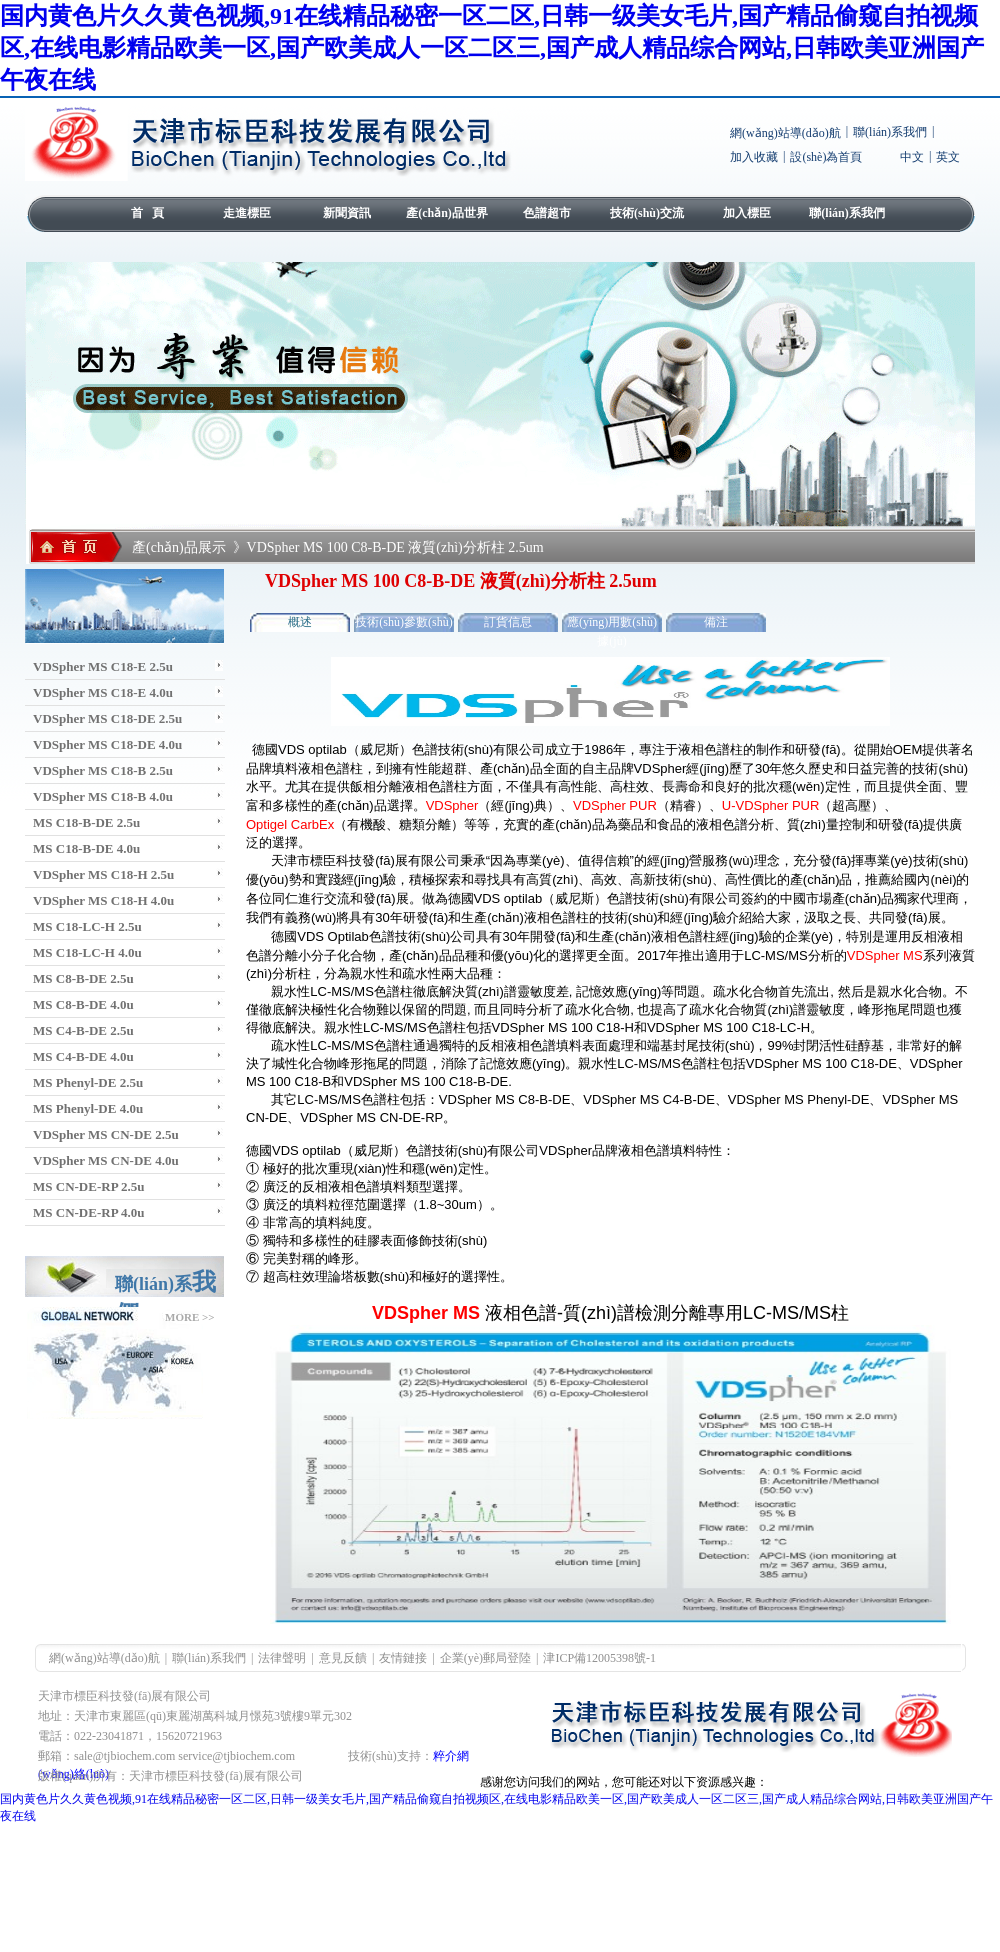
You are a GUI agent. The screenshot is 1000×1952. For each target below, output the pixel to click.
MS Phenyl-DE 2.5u (88, 1082)
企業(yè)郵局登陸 (485, 1658)
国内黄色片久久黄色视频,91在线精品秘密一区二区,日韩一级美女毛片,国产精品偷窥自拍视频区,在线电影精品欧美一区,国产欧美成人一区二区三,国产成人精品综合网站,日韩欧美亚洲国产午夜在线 (492, 48)
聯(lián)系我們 (890, 132)
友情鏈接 (403, 1658)
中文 (912, 157)
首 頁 (147, 213)
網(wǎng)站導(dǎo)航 (785, 133)
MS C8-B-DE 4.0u (83, 1004)
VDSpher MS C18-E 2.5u (103, 666)
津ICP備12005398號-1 (599, 1658)
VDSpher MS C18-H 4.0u (103, 900)
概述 (300, 622)
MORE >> (190, 1317)
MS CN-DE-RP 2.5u (89, 1186)
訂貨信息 (508, 622)
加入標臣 (747, 213)
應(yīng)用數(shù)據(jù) (612, 623)
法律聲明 (282, 1658)
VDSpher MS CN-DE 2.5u (106, 1134)
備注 (716, 622)
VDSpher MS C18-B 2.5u (103, 770)
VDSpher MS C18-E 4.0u (103, 692)
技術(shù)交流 (647, 213)
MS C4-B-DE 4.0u (83, 1056)
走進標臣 (247, 213)
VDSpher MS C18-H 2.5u (103, 874)
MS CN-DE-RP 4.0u (89, 1212)
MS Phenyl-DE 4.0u (88, 1108)
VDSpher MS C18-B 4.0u (103, 796)
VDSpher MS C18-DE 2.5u (107, 718)
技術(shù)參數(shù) (403, 622)
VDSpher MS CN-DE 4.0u (106, 1160)
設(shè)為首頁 (826, 157)
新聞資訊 (347, 213)
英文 (948, 157)
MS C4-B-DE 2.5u (83, 1030)
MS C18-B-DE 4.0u (86, 848)
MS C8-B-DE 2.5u (83, 978)
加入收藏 (754, 157)
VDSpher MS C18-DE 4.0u (107, 744)
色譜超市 (547, 213)
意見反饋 (343, 1658)
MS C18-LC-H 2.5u (87, 926)
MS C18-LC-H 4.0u (87, 952)
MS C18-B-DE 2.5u (86, 822)
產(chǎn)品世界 (447, 213)
